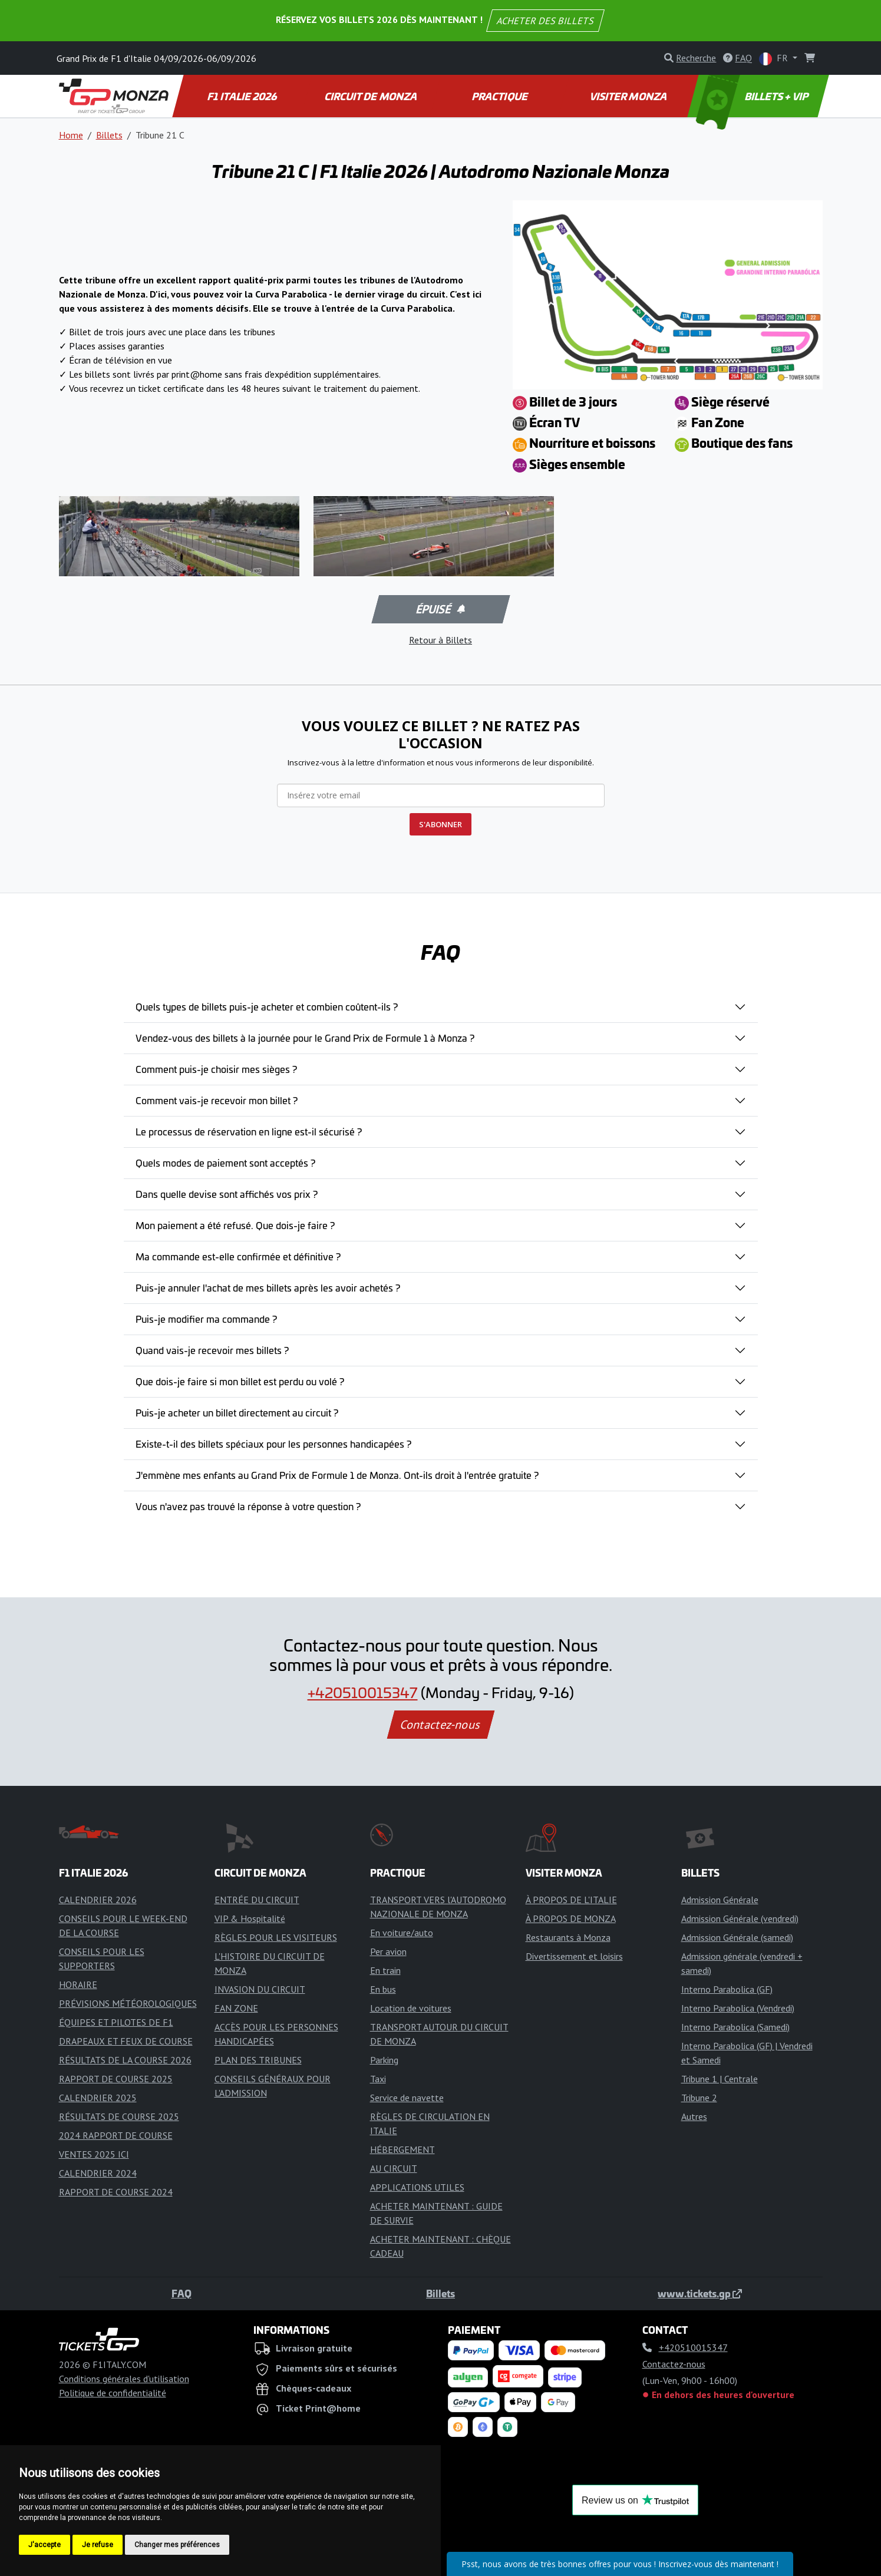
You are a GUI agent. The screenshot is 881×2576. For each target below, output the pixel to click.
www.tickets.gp (700, 2293)
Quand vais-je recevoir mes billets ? (212, 1349)
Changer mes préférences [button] (177, 2545)
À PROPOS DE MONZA (571, 1918)
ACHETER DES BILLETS (545, 21)
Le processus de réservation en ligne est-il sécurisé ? (249, 1131)
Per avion (388, 1951)
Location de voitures (410, 2008)
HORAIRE (78, 1984)
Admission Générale (719, 1899)
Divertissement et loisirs (574, 1956)
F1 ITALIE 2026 (242, 96)
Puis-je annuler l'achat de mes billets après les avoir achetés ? (268, 1287)
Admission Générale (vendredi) (739, 1918)
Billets (109, 135)
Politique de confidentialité (112, 2393)
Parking (384, 2060)
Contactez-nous (440, 1724)
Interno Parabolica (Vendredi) (737, 2008)
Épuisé (440, 609)
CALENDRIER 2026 (98, 1899)
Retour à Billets (440, 640)
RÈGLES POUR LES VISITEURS (276, 1937)
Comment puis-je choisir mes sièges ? (216, 1068)
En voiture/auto (401, 1932)
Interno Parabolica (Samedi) (735, 2027)
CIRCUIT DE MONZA (371, 96)
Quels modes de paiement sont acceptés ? (225, 1162)
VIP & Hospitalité (250, 1918)
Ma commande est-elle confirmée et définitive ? (238, 1256)
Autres (694, 2116)
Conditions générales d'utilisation (124, 2379)
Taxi (378, 2079)
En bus (383, 1989)
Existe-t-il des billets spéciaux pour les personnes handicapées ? (273, 1443)
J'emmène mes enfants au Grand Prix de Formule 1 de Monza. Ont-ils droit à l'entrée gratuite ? (337, 1474)
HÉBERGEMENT (402, 2149)
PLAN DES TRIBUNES (258, 2060)
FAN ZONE (236, 2008)
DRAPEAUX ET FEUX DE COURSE (126, 2041)
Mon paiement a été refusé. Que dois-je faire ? (235, 1224)
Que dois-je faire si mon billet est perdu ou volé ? (240, 1381)
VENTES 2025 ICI (94, 2154)
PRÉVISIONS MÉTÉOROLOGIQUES (128, 2003)
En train (385, 1970)
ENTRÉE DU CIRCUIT (257, 1899)
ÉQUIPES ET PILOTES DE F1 (116, 2022)
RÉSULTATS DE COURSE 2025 (119, 2116)
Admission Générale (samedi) (737, 1937)
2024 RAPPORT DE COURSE (116, 2135)
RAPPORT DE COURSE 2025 (116, 2079)
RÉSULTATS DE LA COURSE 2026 (125, 2060)
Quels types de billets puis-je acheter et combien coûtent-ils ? (267, 1006)
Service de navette (407, 2097)
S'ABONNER (440, 824)
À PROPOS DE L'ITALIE (571, 1899)
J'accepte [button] (44, 2545)
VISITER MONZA (629, 96)
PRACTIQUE (500, 96)
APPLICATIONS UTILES (417, 2187)
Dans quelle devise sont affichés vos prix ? (227, 1193)
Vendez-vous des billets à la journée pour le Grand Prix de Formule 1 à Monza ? (305, 1037)
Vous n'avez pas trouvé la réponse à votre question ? (248, 1506)
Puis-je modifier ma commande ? (206, 1318)
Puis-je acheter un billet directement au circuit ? (237, 1412)
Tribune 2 (699, 2097)
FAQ (181, 2293)
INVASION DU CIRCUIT (260, 1989)
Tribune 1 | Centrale (719, 2079)
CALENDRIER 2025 (98, 2097)
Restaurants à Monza (568, 1937)
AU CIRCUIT (393, 2168)
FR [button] (774, 58)
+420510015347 (363, 1692)
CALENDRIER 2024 (98, 2173)
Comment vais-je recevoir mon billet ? (217, 1100)
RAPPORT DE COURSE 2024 (116, 2192)
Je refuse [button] (97, 2545)
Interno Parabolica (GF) (727, 1989)
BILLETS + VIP (753, 96)
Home (71, 135)
